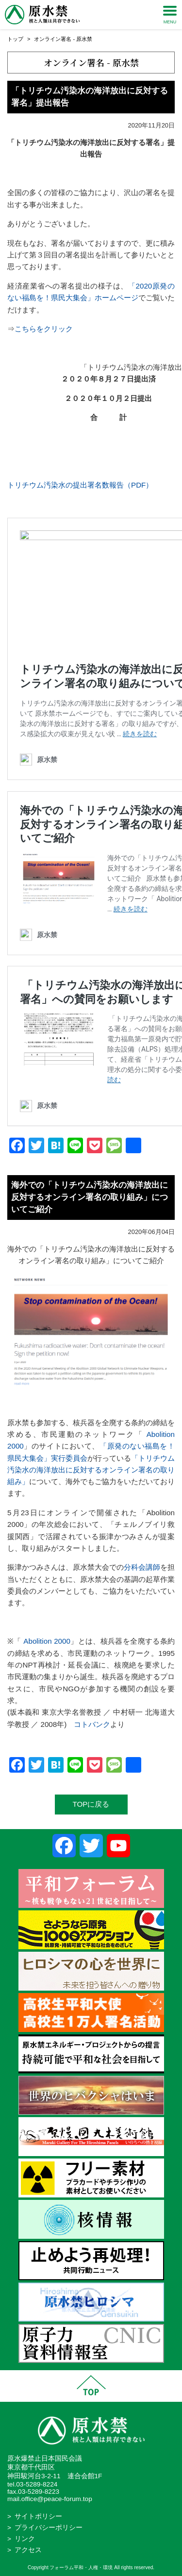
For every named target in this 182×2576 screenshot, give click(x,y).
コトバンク (92, 1724)
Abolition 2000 (45, 1641)
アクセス (28, 2550)
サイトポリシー (38, 2516)
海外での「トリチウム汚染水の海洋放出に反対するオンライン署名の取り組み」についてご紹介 (89, 1197)
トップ (15, 39)
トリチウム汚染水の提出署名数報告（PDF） (80, 485)
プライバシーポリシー (49, 2527)
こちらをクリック (44, 329)
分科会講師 (142, 1567)
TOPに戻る (91, 1804)
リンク (25, 2538)
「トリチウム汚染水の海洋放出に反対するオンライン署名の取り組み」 (91, 1470)
